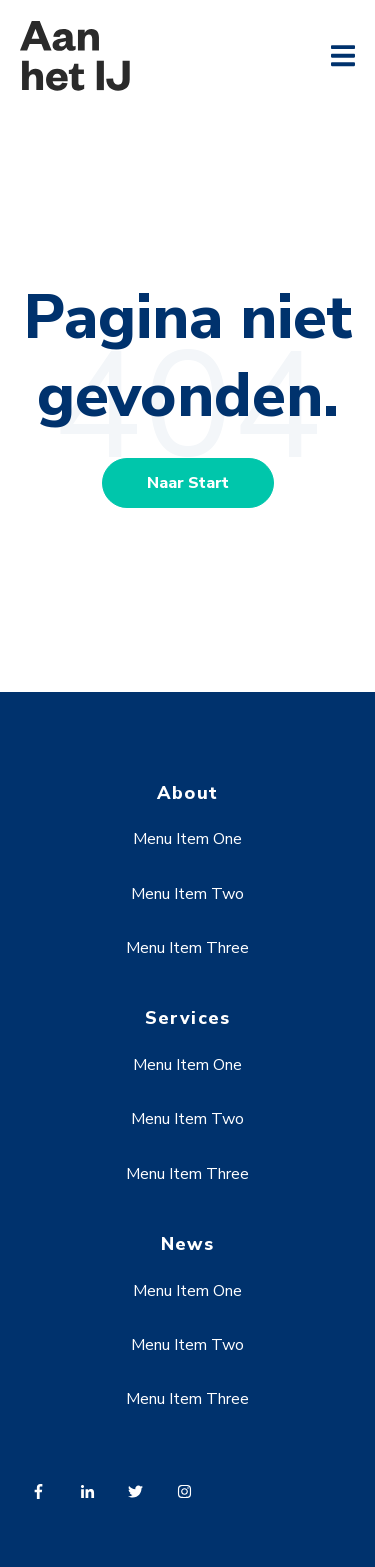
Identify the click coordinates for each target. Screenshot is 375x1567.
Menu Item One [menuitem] (187, 839)
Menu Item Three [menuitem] (187, 948)
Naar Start (188, 483)
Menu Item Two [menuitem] (187, 894)
